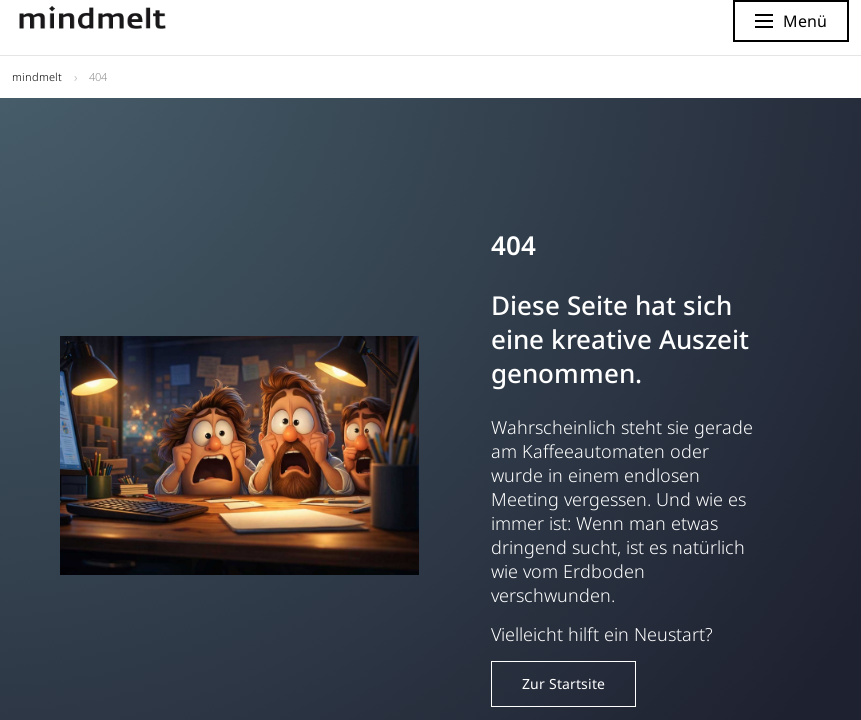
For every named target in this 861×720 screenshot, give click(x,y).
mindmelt (37, 76)
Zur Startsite (563, 683)
